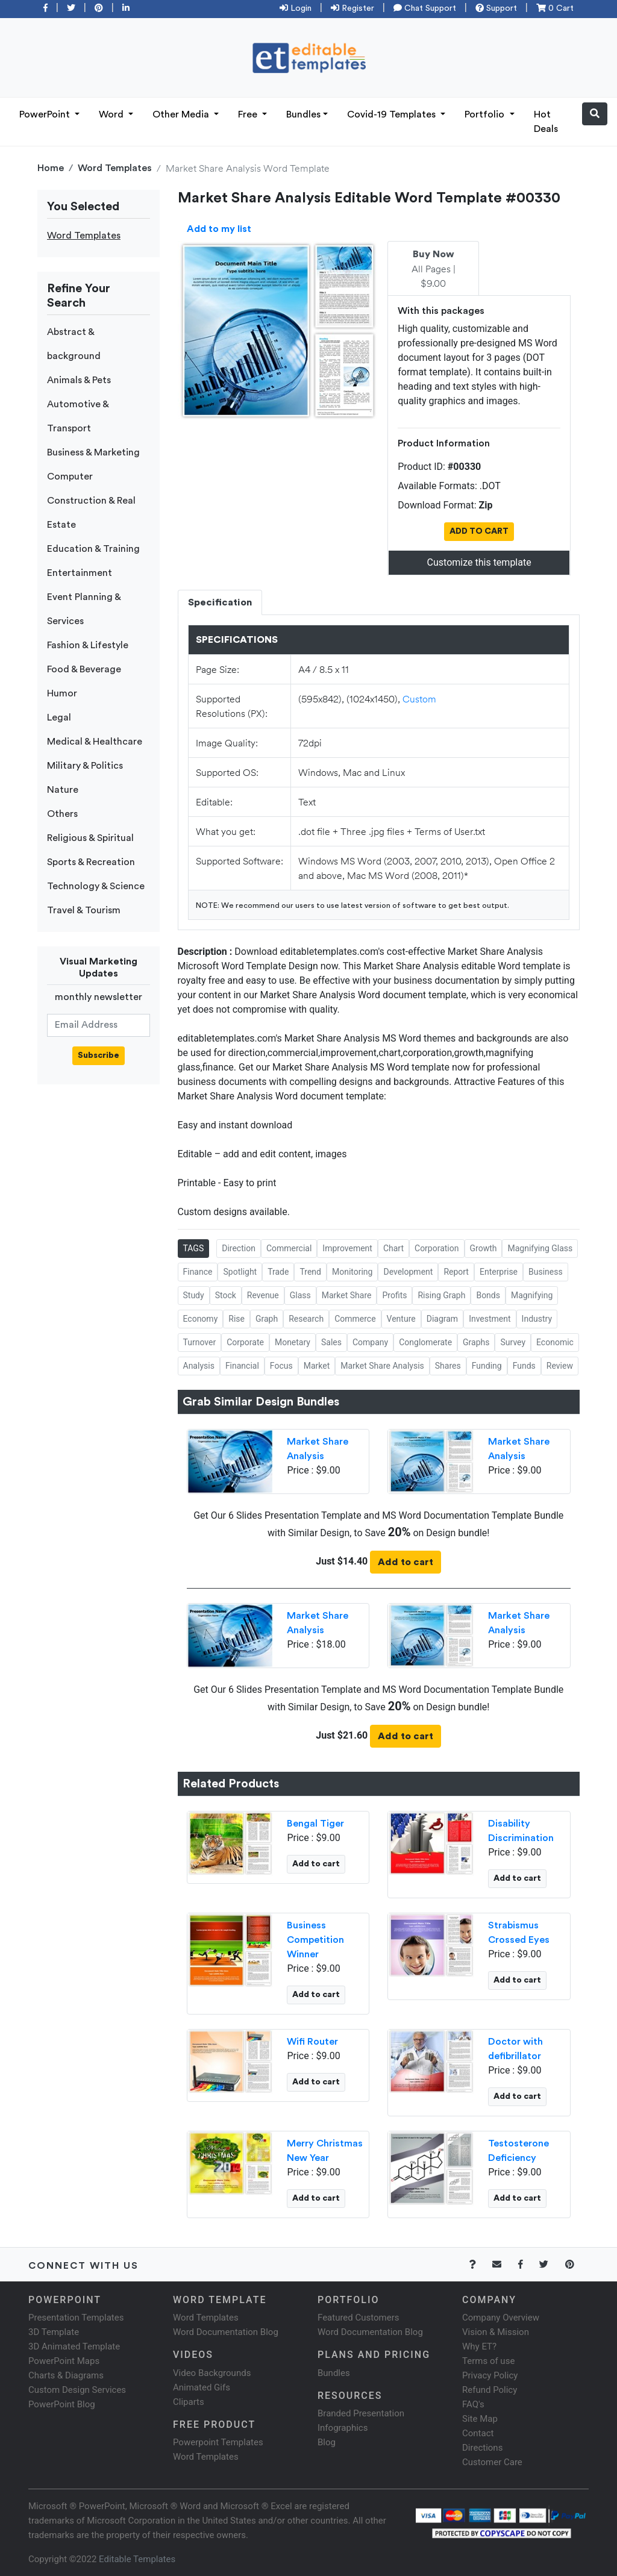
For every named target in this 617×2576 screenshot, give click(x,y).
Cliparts (188, 2401)
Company (370, 1342)
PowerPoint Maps (63, 2361)
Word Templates (115, 168)
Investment (489, 1319)
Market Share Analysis (382, 1366)
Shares (448, 1366)
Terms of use (488, 2361)
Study (193, 1295)
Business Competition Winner (315, 1940)
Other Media (181, 114)
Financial (242, 1366)
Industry (537, 1319)
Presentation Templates (76, 2317)
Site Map (480, 2418)
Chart (393, 1248)
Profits (394, 1295)
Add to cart (405, 1562)
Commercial (289, 1248)
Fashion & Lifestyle (87, 645)
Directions (482, 2447)
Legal (59, 717)
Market (317, 1366)
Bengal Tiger (315, 1823)
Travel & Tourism (84, 910)
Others (62, 814)
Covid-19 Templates (392, 114)
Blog (327, 2442)
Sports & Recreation (91, 862)
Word (112, 114)
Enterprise (499, 1272)
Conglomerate (425, 1342)
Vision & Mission (495, 2332)
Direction (238, 1248)
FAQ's (473, 2404)
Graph (266, 1319)
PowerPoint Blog (61, 2404)
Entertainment (79, 573)
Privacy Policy (490, 2375)
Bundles (303, 114)
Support (496, 8)
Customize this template (479, 562)
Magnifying (532, 1295)
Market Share (347, 1295)
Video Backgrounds (212, 2373)
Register (352, 8)
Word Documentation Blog (225, 2332)
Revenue (263, 1295)
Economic (555, 1342)
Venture (401, 1319)
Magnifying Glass (539, 1248)
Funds (524, 1366)
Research (306, 1319)
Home (50, 168)
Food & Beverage (84, 669)
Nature (62, 790)
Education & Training (93, 549)
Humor (62, 693)
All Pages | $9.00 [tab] (434, 269)
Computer (70, 476)
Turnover (199, 1342)
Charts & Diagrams (66, 2375)
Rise (236, 1319)
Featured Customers (358, 2317)
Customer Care (492, 2462)
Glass (300, 1295)
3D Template (53, 2332)
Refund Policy (489, 2389)
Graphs (476, 1342)
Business (545, 1272)
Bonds (488, 1295)
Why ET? (479, 2346)
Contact (477, 2433)
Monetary (292, 1342)
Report (456, 1272)
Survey (512, 1342)
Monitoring (352, 1272)
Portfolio (486, 114)
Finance (198, 1272)
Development (408, 1272)
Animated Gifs (201, 2387)
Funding (487, 1366)
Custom (419, 698)
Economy (200, 1319)
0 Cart (555, 8)
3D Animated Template (74, 2346)
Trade (278, 1272)
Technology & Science (96, 886)
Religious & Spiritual (90, 838)
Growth (483, 1248)
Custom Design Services (77, 2389)
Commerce (354, 1319)
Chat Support (424, 8)
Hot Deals (546, 122)
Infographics (343, 2427)
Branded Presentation (361, 2413)
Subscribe (98, 1055)
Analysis (199, 1366)
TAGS (193, 1248)
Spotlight (240, 1272)
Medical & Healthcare (94, 741)
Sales (331, 1342)
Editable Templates (137, 2559)
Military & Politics (85, 766)
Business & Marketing (93, 452)
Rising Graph (441, 1295)
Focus (281, 1366)
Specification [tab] (220, 602)
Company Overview (500, 2317)
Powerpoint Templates (218, 2442)
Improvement (347, 1248)
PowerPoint (45, 114)
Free (249, 114)
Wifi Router (312, 2041)
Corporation (437, 1248)
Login (296, 8)
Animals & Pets (79, 380)
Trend (310, 1272)
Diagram (442, 1319)
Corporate (245, 1342)
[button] (594, 113)
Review (560, 1366)
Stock (225, 1295)
